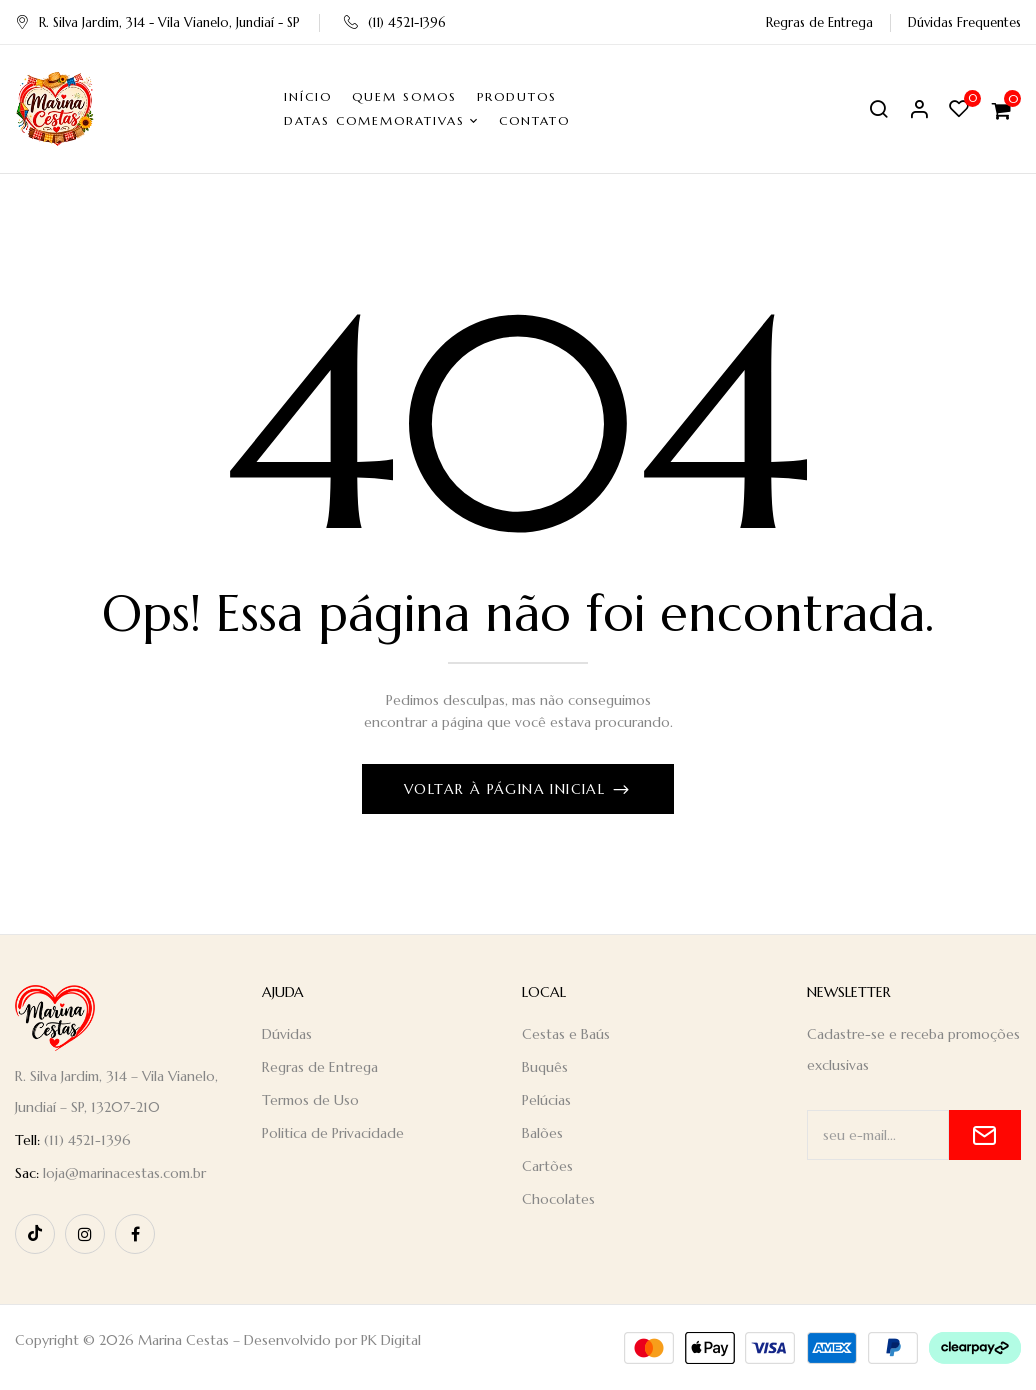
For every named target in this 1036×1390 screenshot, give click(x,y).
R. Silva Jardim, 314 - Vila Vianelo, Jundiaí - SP (157, 22)
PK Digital (391, 1340)
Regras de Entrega (819, 22)
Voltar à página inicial (507, 789)
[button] (1004, 109)
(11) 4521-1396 (395, 22)
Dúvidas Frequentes (964, 22)
